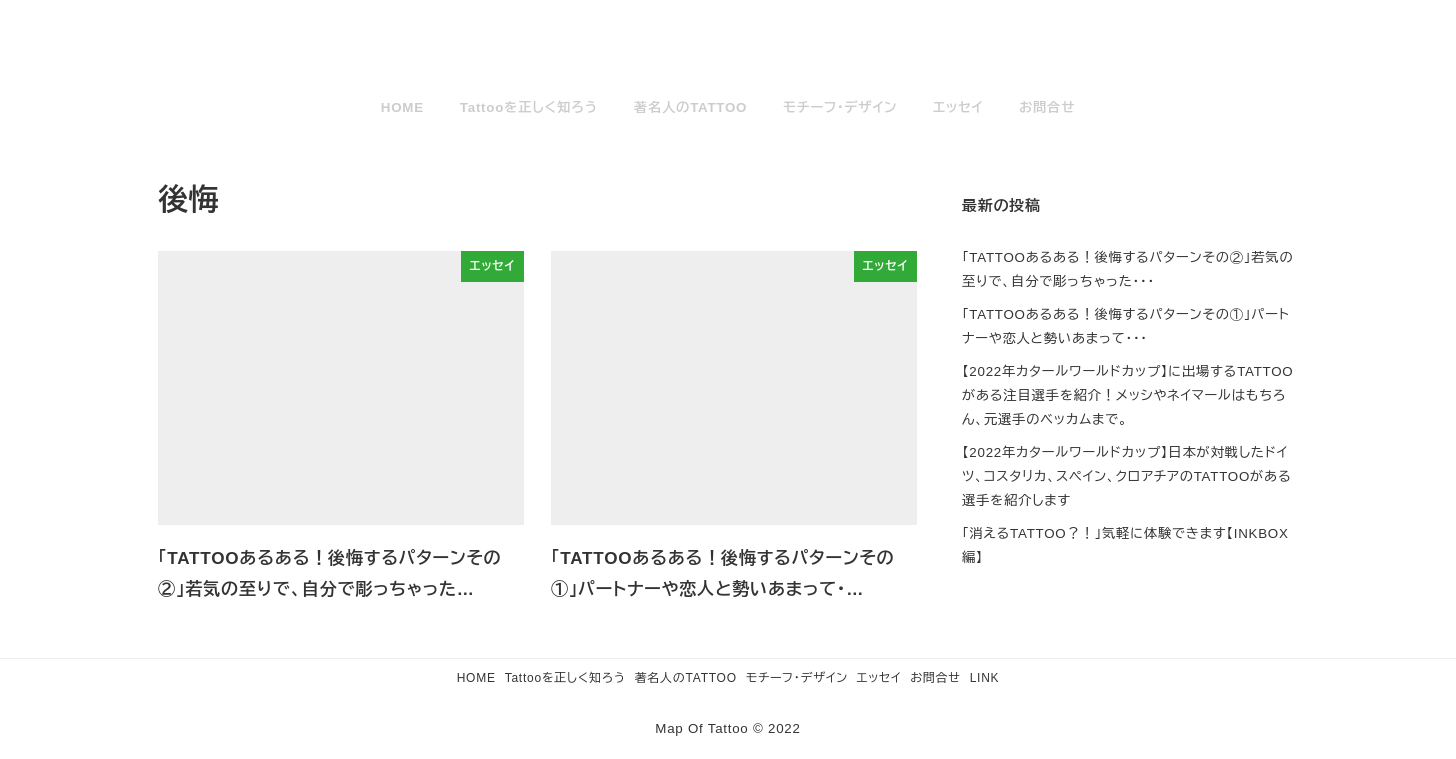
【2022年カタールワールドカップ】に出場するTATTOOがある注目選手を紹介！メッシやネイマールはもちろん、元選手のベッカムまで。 (1128, 395)
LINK (985, 678)
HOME (476, 678)
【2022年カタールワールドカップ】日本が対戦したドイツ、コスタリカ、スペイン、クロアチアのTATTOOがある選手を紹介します (1127, 476)
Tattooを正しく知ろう (565, 678)
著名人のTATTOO (686, 678)
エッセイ (879, 678)
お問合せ (935, 678)
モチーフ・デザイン (797, 678)
